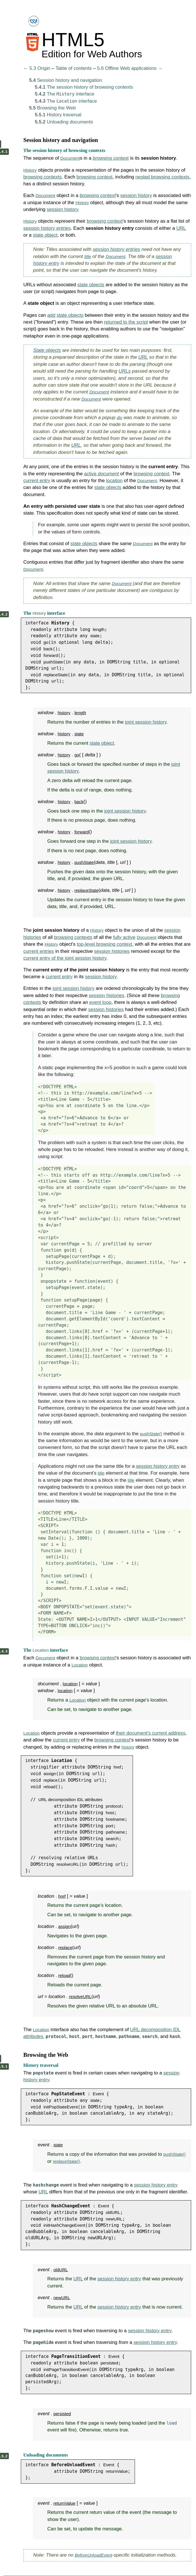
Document (70, 158)
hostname (115, 1819)
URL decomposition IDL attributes (70, 1799)
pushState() (151, 1433)
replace (50, 1780)
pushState (53, 661)
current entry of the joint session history (64, 958)
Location (41, 1650)
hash (110, 1845)
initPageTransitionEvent (66, 2369)
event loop (100, 1002)
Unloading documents (64, 122)
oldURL (113, 2212)
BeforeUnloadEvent (93, 2555)
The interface (64, 94)
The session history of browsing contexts (84, 87)
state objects (90, 284)
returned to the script (126, 322)
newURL (114, 2218)
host (110, 1812)
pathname (115, 1832)
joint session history (145, 722)
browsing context (111, 158)
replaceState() (66, 2161)
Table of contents (74, 68)
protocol (113, 1806)
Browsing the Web (52, 108)
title (87, 256)
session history (136, 195)
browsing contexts (42, 177)
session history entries (47, 228)
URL (181, 228)
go (45, 642)
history (64, 712)
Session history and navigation (65, 80)
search (112, 1838)
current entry (36, 480)
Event (98, 2093)
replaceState (55, 674)
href (117, 1767)
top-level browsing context (104, 944)
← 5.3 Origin (36, 68)
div (119, 417)
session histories (112, 951)
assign (49, 1773)
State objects (47, 350)
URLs (125, 371)
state (95, 635)
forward (50, 655)
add (51, 315)
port (109, 1825)
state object (45, 235)
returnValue (117, 2471)
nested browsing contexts (162, 177)
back (47, 648)
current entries (38, 951)
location (114, 480)
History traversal (58, 114)
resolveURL (67, 1864)
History (30, 170)
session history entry (157, 1466)
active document (101, 473)
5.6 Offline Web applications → (130, 68)
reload (49, 1786)
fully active (124, 937)
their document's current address (150, 1733)
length (98, 629)
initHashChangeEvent (64, 2225)
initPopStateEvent (60, 2106)
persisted (109, 2362)
